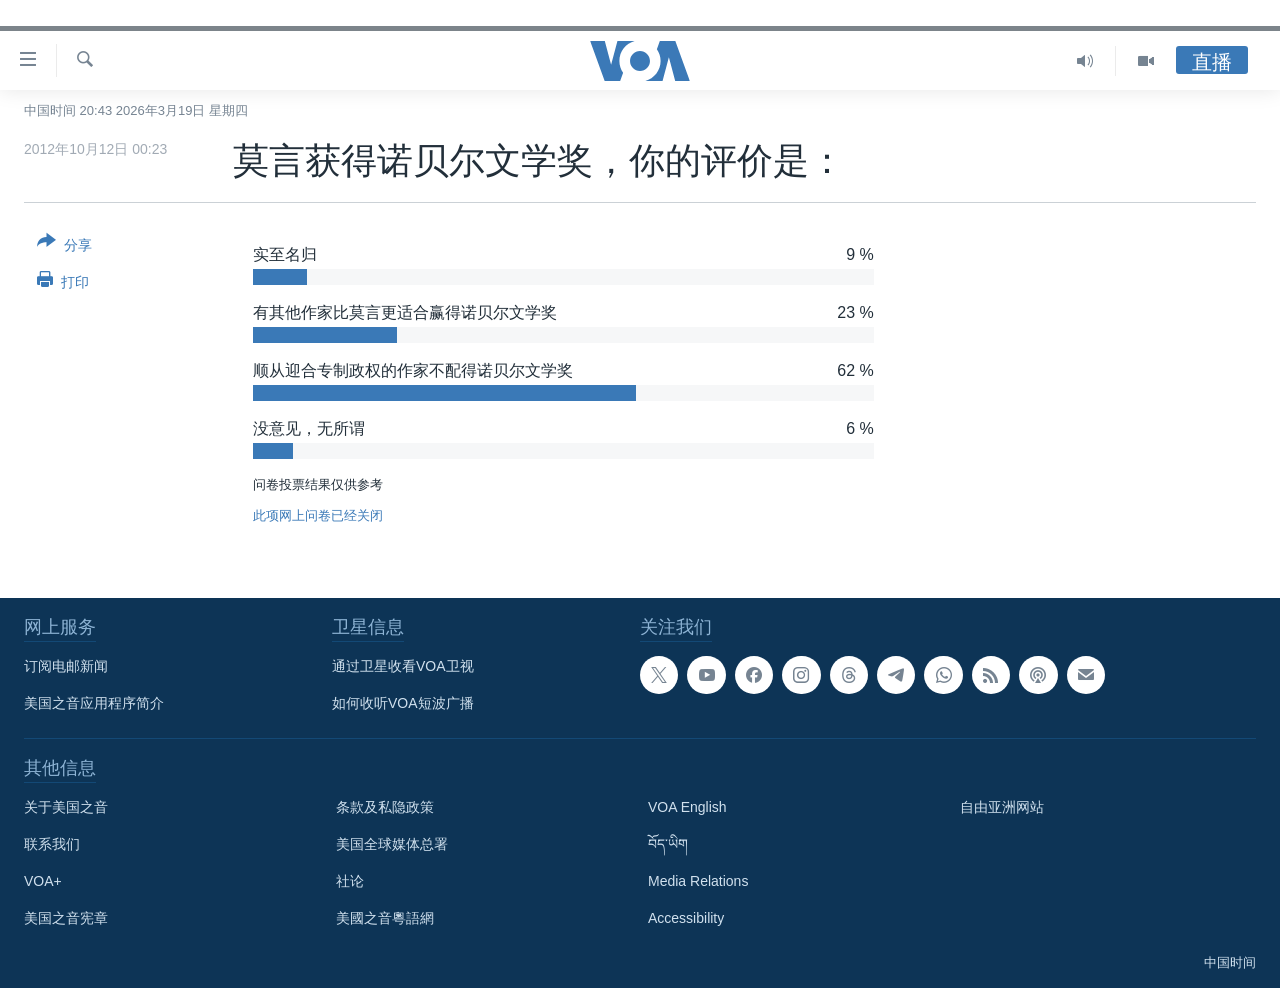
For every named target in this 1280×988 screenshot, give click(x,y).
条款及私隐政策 (385, 807)
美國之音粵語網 (385, 918)
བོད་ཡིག (668, 844)
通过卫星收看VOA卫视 (403, 666)
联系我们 (52, 844)
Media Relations (698, 881)
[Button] (64, 247)
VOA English (687, 807)
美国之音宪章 (66, 918)
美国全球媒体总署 (392, 844)
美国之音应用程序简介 (94, 703)
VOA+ (43, 881)
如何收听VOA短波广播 (403, 703)
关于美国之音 (66, 807)
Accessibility (686, 918)
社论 (350, 881)
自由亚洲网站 (1002, 807)
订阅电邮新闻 (66, 666)
